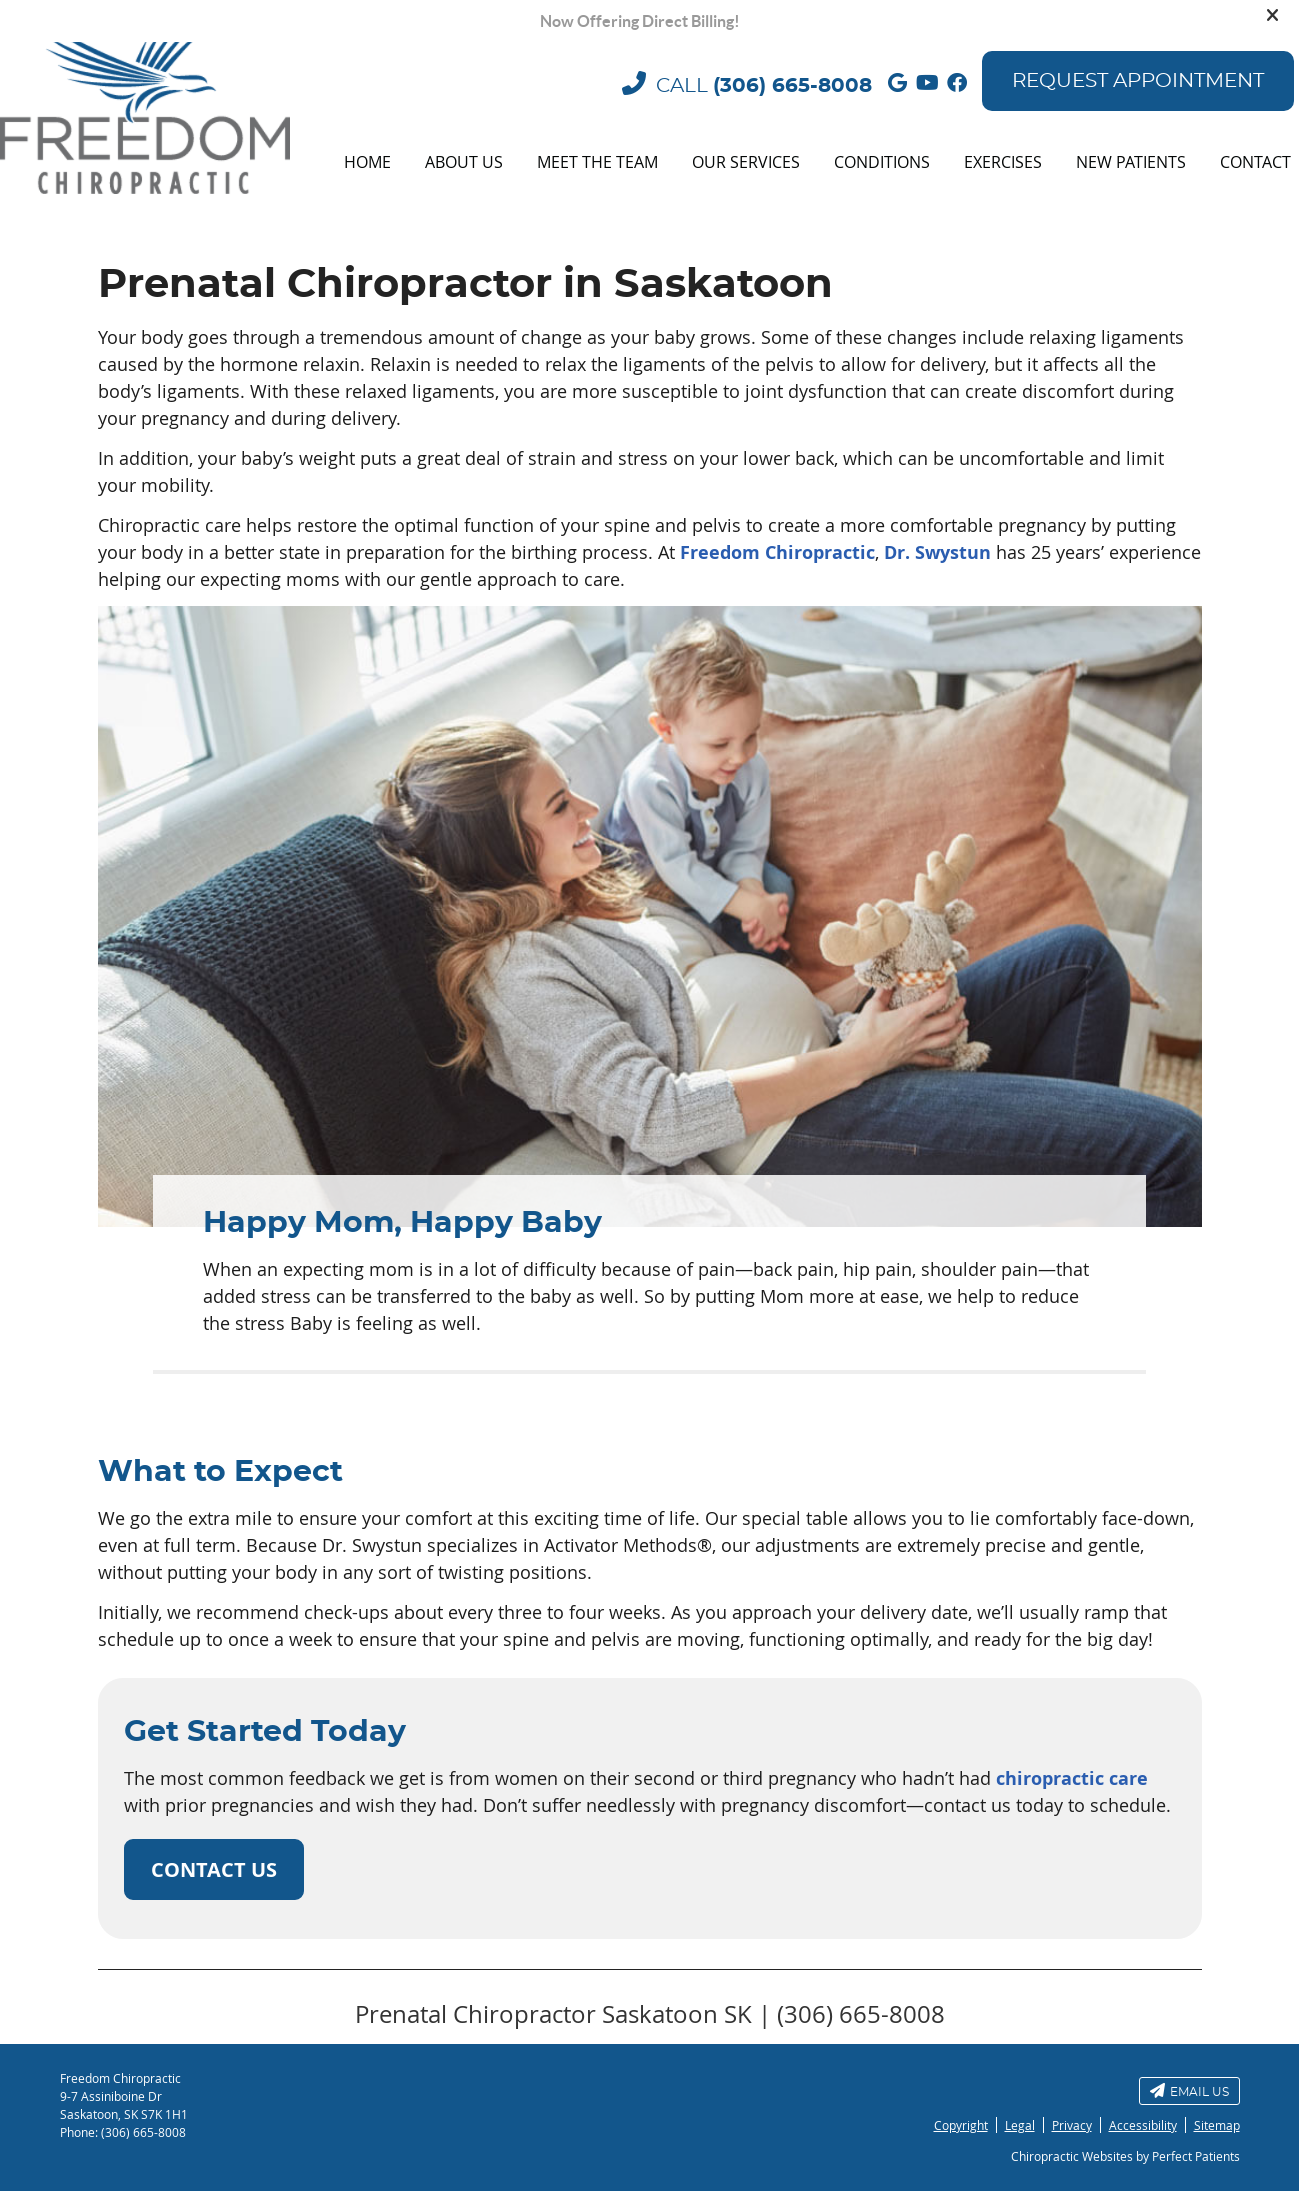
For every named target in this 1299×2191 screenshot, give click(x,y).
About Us (464, 162)
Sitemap (1217, 2125)
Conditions (882, 162)
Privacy (1072, 2125)
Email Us (1189, 2090)
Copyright (961, 2125)
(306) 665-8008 (792, 86)
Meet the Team (597, 162)
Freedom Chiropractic (777, 552)
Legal (1020, 2125)
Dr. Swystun (937, 552)
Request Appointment (1138, 81)
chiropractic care (1072, 1778)
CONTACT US (214, 1869)
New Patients (1131, 162)
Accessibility (1143, 2125)
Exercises (1003, 162)
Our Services (746, 162)
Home (367, 162)
